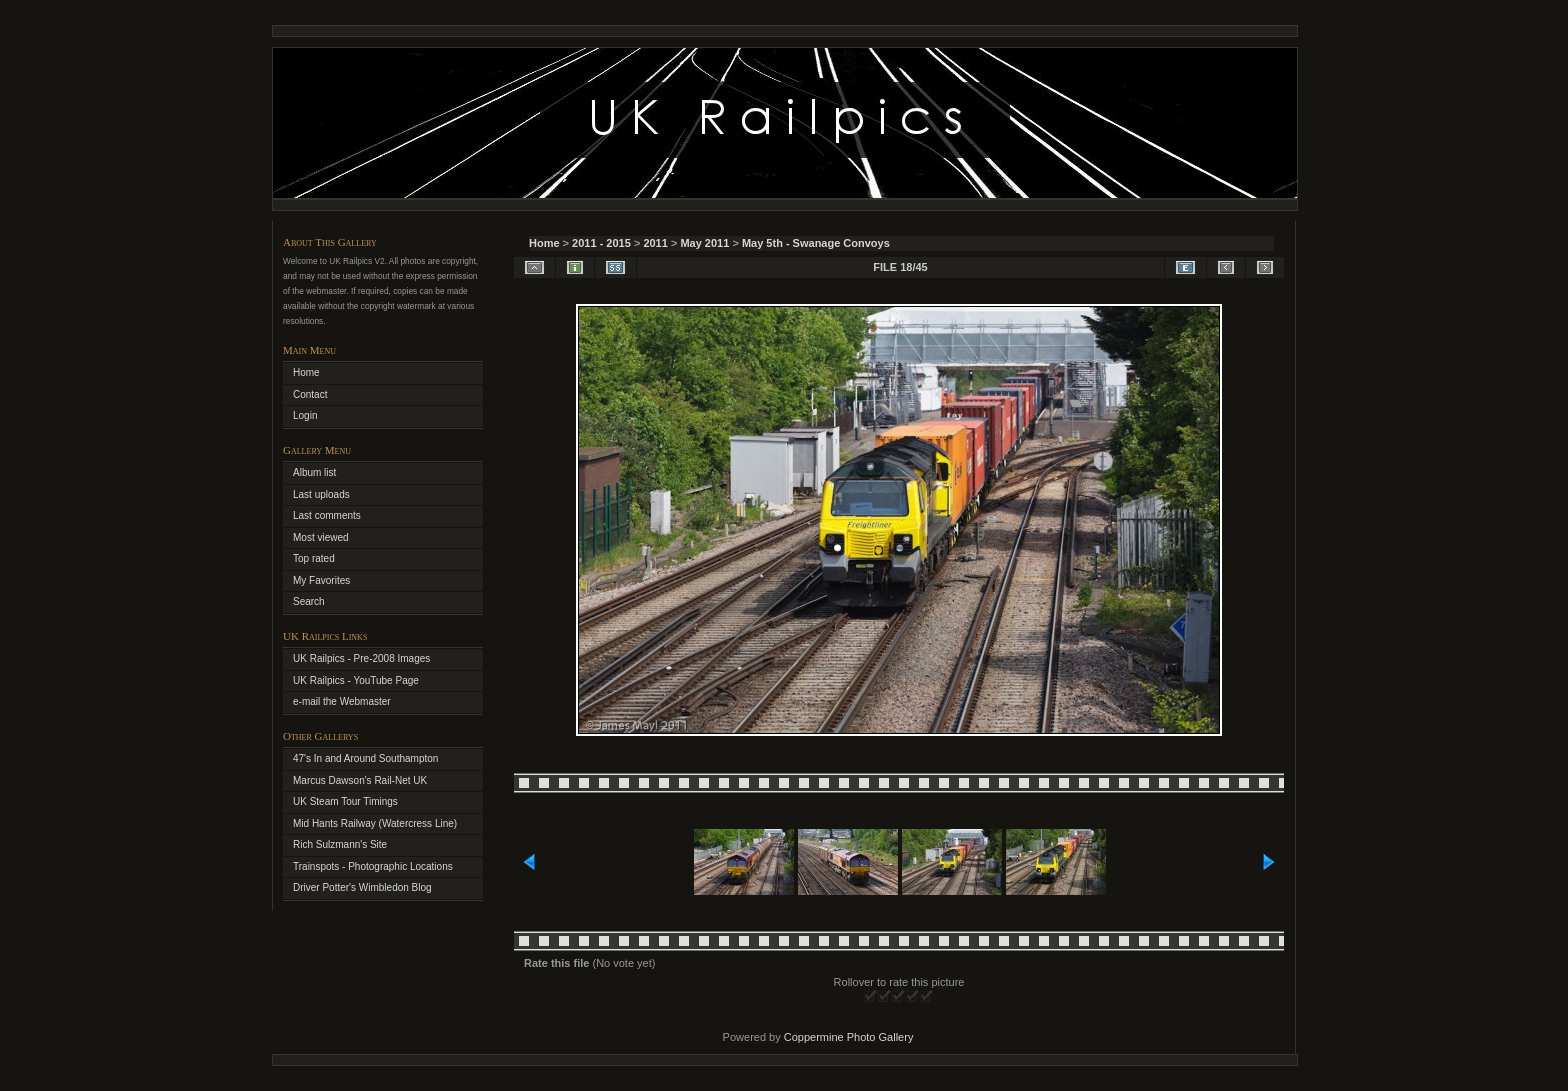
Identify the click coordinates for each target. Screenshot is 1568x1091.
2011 (655, 243)
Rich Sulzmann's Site (340, 844)
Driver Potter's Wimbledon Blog (362, 887)
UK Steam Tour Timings (345, 801)
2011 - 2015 (601, 243)
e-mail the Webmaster (342, 701)
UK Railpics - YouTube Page (356, 680)
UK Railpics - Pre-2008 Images (361, 658)
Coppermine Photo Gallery (849, 1037)
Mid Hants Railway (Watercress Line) (375, 823)
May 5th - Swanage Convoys (816, 243)
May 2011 (704, 243)
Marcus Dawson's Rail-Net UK (360, 780)
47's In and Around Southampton (365, 758)
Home (544, 243)
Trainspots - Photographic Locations (373, 866)
